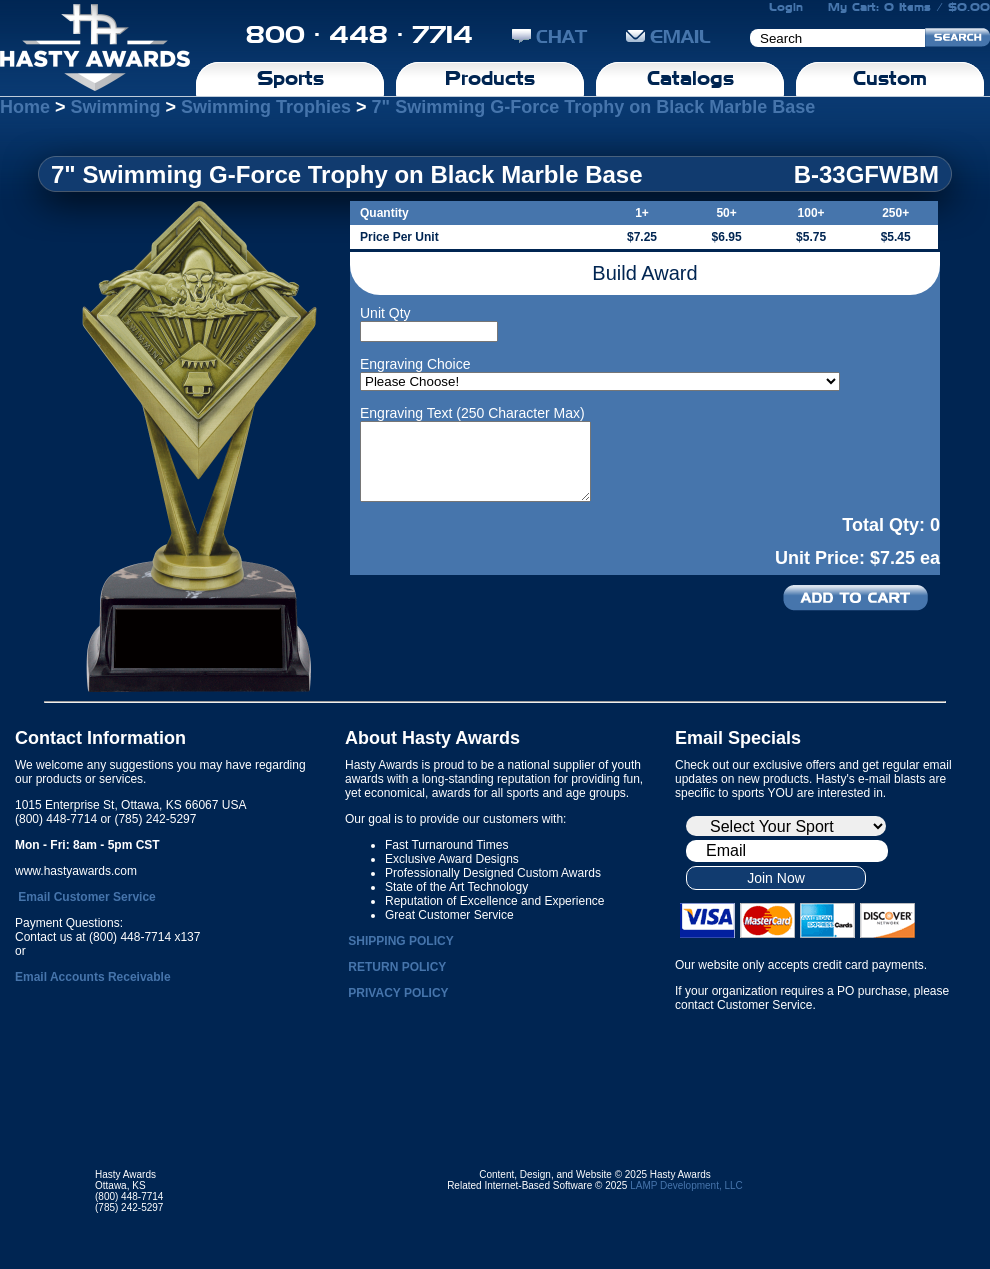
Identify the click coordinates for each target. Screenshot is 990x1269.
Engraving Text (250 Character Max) (472, 413)
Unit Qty (385, 313)
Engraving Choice (415, 364)
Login (786, 7)
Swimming (116, 107)
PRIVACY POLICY (398, 993)
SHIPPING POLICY (400, 941)
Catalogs (690, 78)
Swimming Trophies (266, 107)
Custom (890, 78)
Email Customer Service (86, 897)
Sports (290, 78)
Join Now (776, 878)
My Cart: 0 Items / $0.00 (909, 7)
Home (25, 107)
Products (490, 78)
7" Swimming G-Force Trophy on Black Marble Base (594, 107)
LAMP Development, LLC (686, 1185)
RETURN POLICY (397, 967)
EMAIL (668, 36)
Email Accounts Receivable (93, 977)
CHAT (549, 36)
